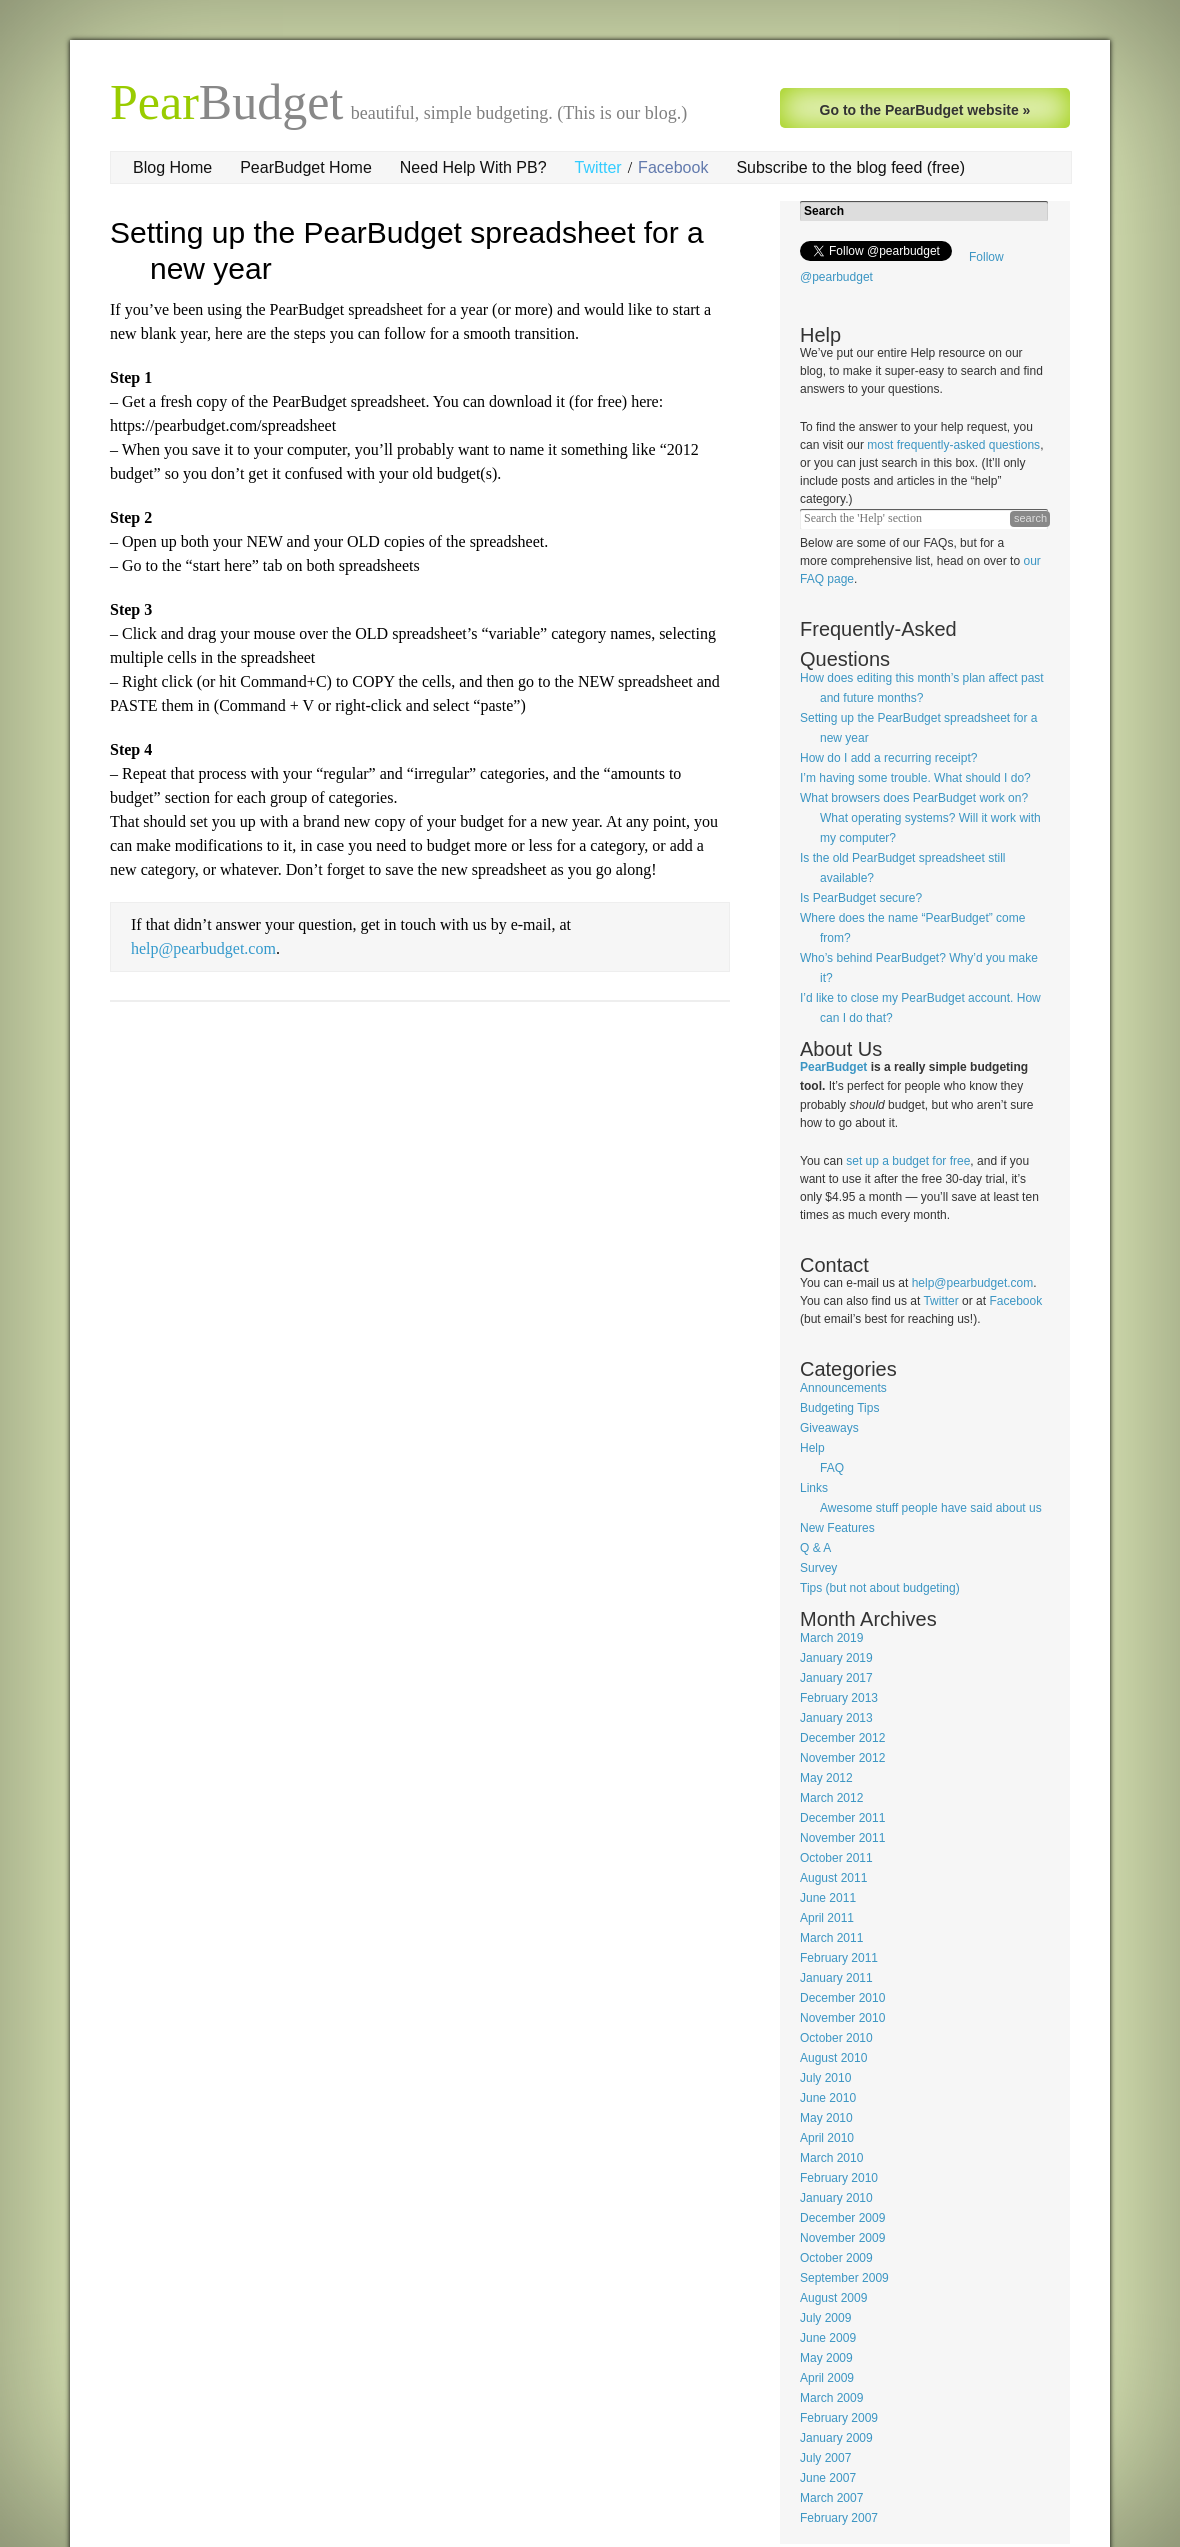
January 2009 (836, 2438)
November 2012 (842, 1758)
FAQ (832, 1468)
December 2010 (842, 1998)
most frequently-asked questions (953, 445)
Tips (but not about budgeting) (880, 1588)
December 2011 (842, 1818)
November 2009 (842, 2238)
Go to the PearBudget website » (925, 110)
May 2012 (826, 1778)
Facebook (673, 167)
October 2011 (836, 1858)
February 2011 (839, 1958)
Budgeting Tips (839, 1408)
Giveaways (829, 1428)
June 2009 (828, 2338)
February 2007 (839, 2518)
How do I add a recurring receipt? (888, 758)
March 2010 (831, 2158)
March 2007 (831, 2498)
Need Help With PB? (473, 167)
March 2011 (831, 1938)
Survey (818, 1568)
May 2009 (826, 2358)
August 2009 (833, 2298)
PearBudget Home (306, 167)
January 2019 (836, 1658)
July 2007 (825, 2458)
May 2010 (826, 2118)
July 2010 (825, 2078)
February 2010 (839, 2178)
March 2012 (831, 1798)
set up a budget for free (908, 1161)
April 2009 (827, 2378)
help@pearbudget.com (203, 948)
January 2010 (836, 2198)
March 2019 (831, 1638)
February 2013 (839, 1698)
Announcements (843, 1388)
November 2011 (842, 1838)
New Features (837, 1528)
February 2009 (839, 2418)
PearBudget (833, 1067)
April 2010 (827, 2138)
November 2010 (842, 2018)
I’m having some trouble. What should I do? (915, 778)
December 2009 (842, 2218)
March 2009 (831, 2398)
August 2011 (833, 1878)
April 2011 (827, 1918)
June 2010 (828, 2098)
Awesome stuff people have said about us (931, 1508)
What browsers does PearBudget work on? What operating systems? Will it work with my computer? (920, 818)
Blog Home (172, 167)
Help (812, 1448)
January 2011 (836, 1978)
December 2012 (842, 1738)
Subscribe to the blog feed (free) (850, 167)
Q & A (815, 1548)
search (1030, 518)
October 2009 (836, 2258)
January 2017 (836, 1678)
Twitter (598, 167)
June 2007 (828, 2478)
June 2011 (828, 1898)
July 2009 (825, 2318)
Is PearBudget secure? (861, 898)
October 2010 (836, 2038)
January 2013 (836, 1718)
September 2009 (844, 2278)
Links (814, 1488)
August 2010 (833, 2058)
